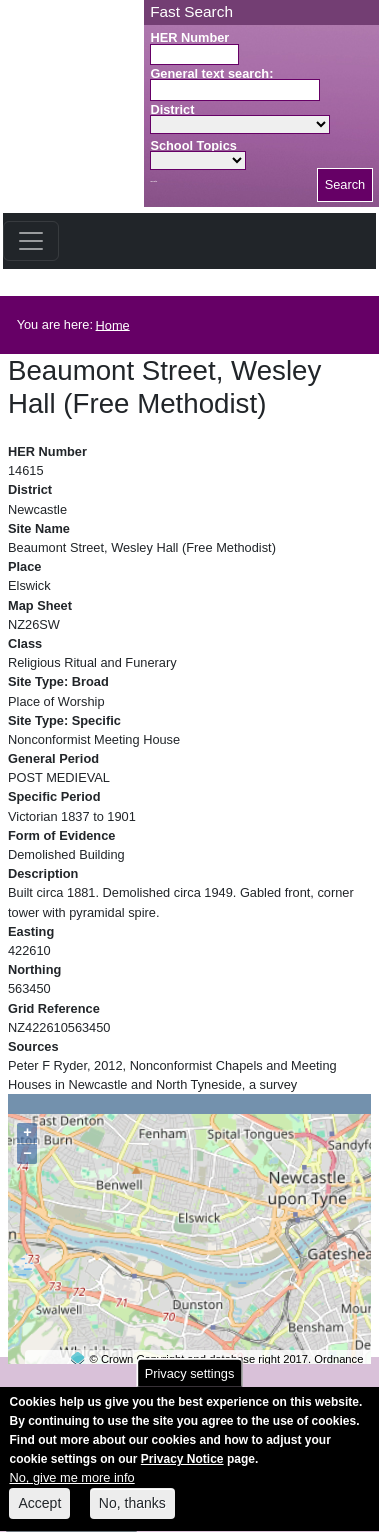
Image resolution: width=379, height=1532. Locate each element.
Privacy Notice (182, 1472)
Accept (39, 1516)
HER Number (189, 37)
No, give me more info (71, 1491)
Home (113, 324)
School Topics (193, 145)
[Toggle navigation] (31, 241)
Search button (153, 181)
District (172, 109)
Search (345, 184)
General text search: (211, 73)
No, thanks (132, 1516)
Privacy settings (190, 1386)
